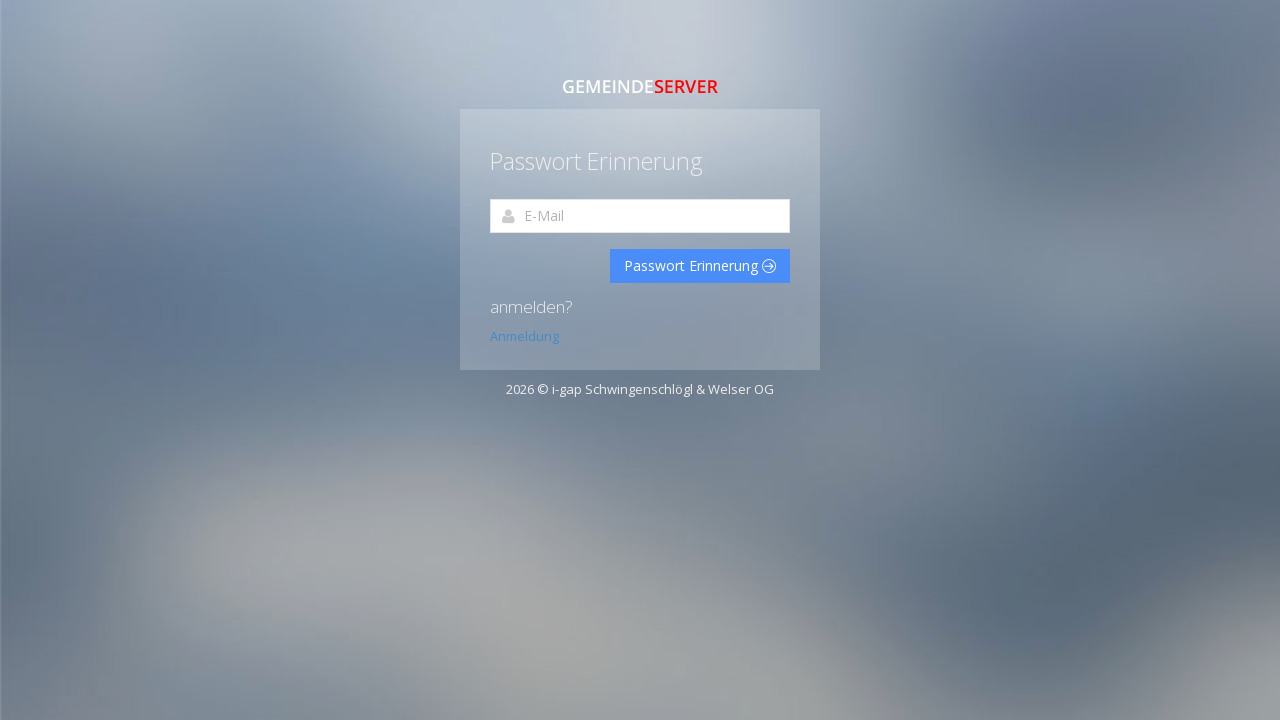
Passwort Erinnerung (700, 265)
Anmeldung (524, 336)
